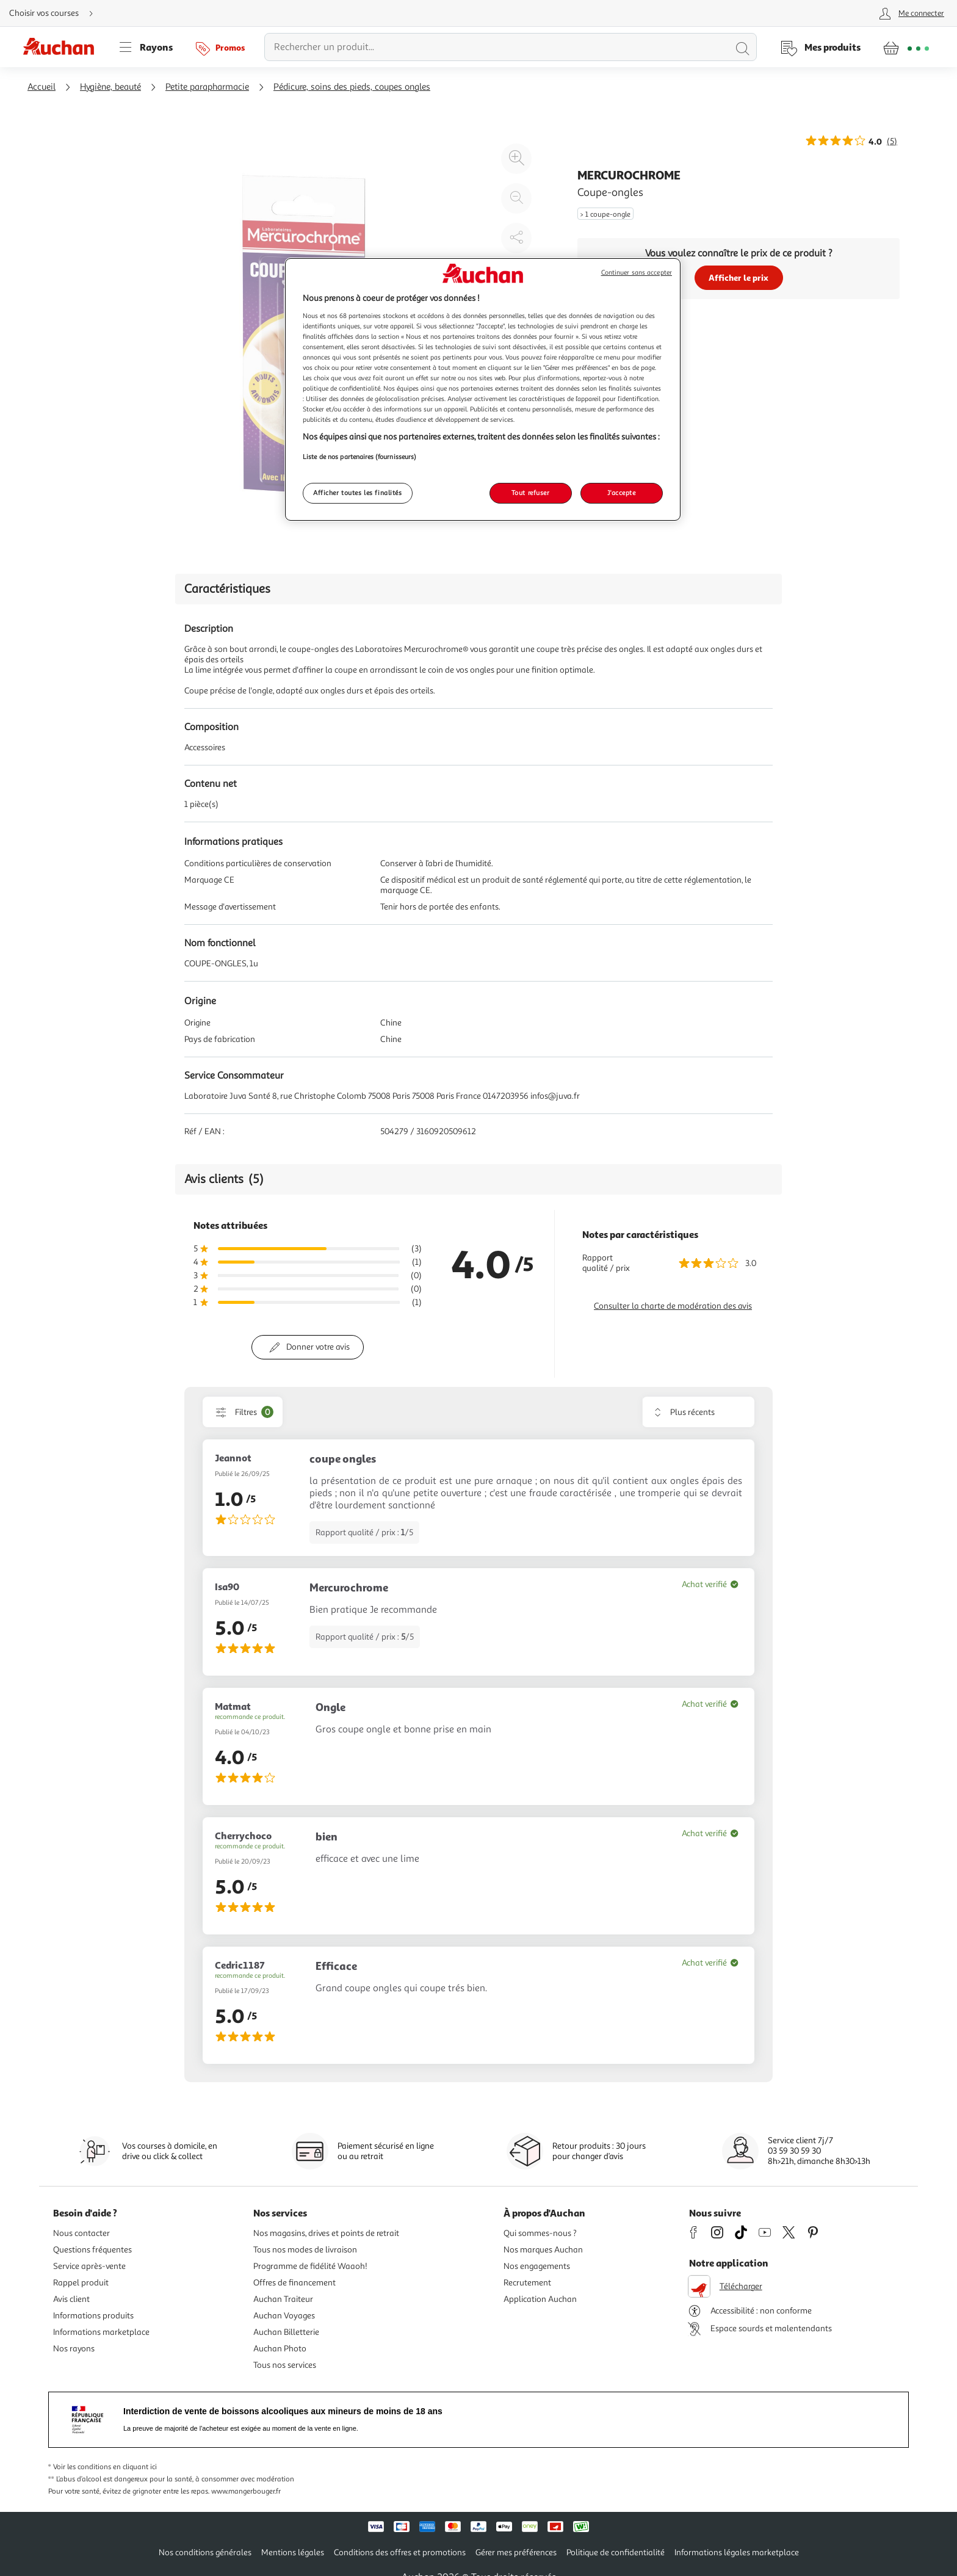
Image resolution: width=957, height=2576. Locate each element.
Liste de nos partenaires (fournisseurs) (359, 456)
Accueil (41, 87)
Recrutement (527, 2283)
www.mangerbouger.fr (246, 2491)
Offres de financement (294, 2283)
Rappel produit (81, 2283)
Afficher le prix (738, 277)
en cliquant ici (135, 2467)
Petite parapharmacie (207, 87)
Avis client (71, 2299)
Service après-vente (89, 2266)
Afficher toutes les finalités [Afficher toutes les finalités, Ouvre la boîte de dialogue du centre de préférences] (357, 492)
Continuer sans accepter (636, 273)
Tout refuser (530, 492)
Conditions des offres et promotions (400, 2552)
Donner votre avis (318, 1347)
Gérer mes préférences (516, 2552)
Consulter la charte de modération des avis (673, 1306)
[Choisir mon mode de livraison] (56, 13)
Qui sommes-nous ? (540, 2233)
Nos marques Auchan (543, 2250)
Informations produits (93, 2315)
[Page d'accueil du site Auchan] (62, 47)
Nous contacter (81, 2233)
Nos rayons (74, 2348)
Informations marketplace (101, 2332)
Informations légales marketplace (736, 2552)
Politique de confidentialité (615, 2552)
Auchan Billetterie (286, 2332)
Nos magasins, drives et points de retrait (326, 2233)
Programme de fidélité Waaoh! (310, 2266)
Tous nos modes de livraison (305, 2250)
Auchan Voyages (284, 2315)
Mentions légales (292, 2552)
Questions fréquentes (92, 2250)
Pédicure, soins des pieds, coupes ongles (351, 87)
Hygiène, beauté (110, 87)
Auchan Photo (279, 2348)
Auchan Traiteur (283, 2299)
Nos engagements (537, 2266)
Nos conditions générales (205, 2552)
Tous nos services (284, 2365)
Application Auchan (540, 2299)
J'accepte (621, 492)
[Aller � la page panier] (906, 47)
